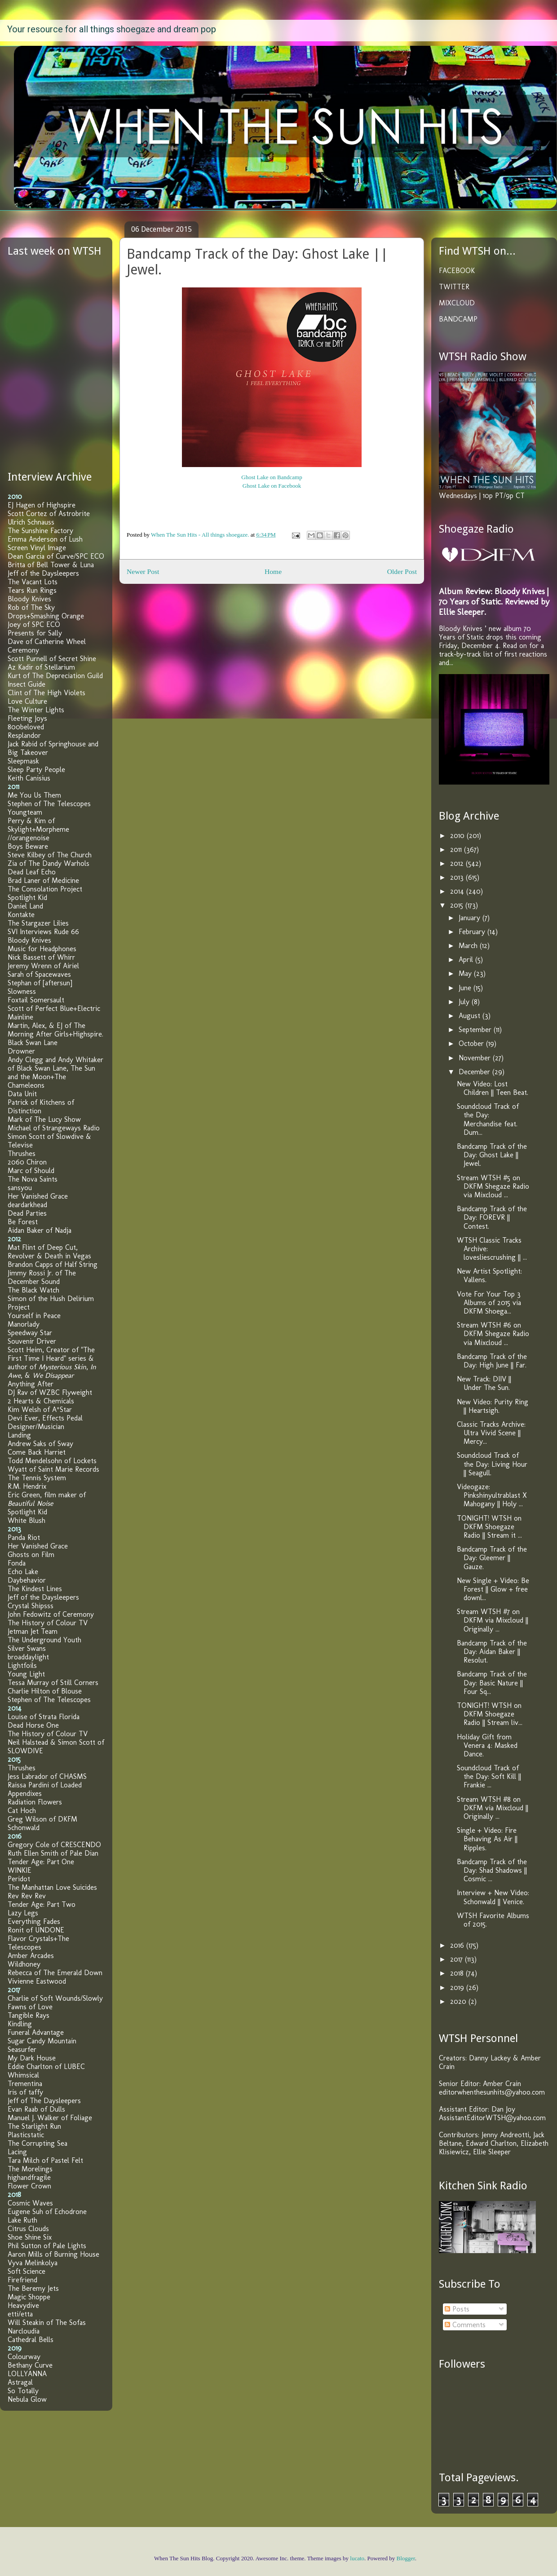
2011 (457, 849)
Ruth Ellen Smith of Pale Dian (53, 1853)
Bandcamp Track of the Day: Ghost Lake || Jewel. (492, 1155)
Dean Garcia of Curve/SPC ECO (56, 556)
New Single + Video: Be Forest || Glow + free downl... (493, 1589)
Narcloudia (24, 2331)
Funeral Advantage (36, 2032)
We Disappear (53, 1375)
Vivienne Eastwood (37, 1981)
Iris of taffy (25, 2092)
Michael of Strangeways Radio (54, 1128)
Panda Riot (24, 1537)
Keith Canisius (29, 778)
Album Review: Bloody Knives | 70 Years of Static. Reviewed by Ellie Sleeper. (494, 601)
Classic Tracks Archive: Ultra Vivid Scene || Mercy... (491, 1433)
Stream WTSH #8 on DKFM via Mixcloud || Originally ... (492, 1808)
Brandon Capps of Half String (52, 1264)
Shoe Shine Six (30, 2237)
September (476, 1029)
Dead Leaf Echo (32, 872)
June (466, 988)
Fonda (17, 1563)
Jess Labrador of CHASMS (47, 1776)
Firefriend (22, 2280)
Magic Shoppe (29, 2297)
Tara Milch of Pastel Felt (45, 2160)
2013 (458, 877)
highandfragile (29, 2177)
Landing (19, 1435)
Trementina (25, 2083)
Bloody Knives (29, 599)
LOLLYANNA (27, 2373)
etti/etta (20, 2314)
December (475, 1071)
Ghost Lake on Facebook (272, 485)
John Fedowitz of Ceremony (51, 1614)
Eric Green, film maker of (47, 1499)
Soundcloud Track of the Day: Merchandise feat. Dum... (488, 1119)
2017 (457, 1959)
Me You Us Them (34, 795)
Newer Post (143, 571)
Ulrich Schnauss (31, 522)
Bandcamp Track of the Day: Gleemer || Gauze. (492, 1557)
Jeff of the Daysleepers (43, 573)
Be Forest (23, 1221)
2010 (458, 835)
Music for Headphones (42, 948)
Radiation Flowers (35, 1802)
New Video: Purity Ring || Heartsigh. (492, 1406)
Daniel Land (25, 906)
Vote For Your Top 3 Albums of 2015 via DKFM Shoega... (489, 1302)
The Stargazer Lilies (38, 923)
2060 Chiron (27, 1162)
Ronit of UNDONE (36, 1930)
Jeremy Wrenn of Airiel (43, 966)
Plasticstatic (26, 2134)
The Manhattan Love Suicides (52, 1887)
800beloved (26, 727)
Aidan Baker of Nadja (39, 1230)
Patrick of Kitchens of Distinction (41, 1106)
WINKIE (19, 1870)
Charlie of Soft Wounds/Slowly (55, 1998)
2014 (458, 891)
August (470, 1015)
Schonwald (24, 1827)
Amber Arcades (31, 1955)
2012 (458, 863)
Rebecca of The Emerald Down (55, 1972)
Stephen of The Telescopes (49, 803)
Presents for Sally (35, 633)
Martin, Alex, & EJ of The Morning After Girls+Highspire (55, 1029)
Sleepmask (23, 761)
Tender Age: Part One (41, 1861)
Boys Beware (28, 846)
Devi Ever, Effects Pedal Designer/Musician (45, 1422)
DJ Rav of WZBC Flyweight (50, 1392)
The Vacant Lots (32, 582)
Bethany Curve (30, 2365)
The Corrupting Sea (37, 2143)
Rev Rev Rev (27, 1896)
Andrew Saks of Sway (40, 1443)
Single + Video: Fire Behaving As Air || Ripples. (487, 1839)
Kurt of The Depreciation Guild (55, 675)
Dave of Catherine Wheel (47, 641)
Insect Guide (26, 684)
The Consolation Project (45, 889)
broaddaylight (28, 1657)
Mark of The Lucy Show (44, 1119)
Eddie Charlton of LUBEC (46, 2066)
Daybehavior (27, 1580)
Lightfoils (22, 1665)
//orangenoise (28, 838)
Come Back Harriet (37, 1452)
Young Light (26, 1674)
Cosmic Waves (30, 2203)
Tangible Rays (28, 2015)
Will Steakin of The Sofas (47, 2322)
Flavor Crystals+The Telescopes (38, 1942)
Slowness (22, 991)
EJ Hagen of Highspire (41, 505)
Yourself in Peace (34, 1315)
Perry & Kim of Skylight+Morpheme (38, 825)
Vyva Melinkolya (32, 2262)
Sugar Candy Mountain (42, 2041)
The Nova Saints (32, 1179)
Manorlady (24, 1324)
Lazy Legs (23, 1913)
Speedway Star (30, 1332)
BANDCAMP (458, 319)
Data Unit (22, 1094)
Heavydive (23, 2305)
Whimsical (23, 2075)
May (466, 973)
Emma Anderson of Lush (45, 539)
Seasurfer (22, 2049)
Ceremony (23, 650)
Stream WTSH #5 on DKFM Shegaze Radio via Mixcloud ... (493, 1186)
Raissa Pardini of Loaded (45, 1785)
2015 (457, 905)
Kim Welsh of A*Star (40, 1409)
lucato (357, 2558)
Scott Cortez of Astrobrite (49, 513)
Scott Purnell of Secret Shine (52, 658)
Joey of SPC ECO (34, 624)
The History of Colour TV (48, 1623)
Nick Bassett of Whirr (41, 957)
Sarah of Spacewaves (39, 974)
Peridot (19, 1879)
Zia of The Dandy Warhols (48, 863)
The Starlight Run (34, 2126)
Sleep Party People (36, 769)
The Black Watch (33, 1290)
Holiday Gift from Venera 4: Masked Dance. (487, 1745)
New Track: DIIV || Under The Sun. (484, 1383)
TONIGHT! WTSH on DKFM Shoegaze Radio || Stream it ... (489, 1526)
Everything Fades (34, 1921)
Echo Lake (23, 1571)
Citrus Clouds (28, 2228)
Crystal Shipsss (30, 1605)
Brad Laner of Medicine (43, 880)
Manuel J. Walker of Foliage (50, 2117)
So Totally (23, 2390)
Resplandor (24, 735)
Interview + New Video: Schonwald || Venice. (493, 1897)
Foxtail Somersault (36, 1000)
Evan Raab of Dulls (36, 2109)
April (467, 959)
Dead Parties (27, 1213)
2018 (458, 1973)
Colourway (24, 2356)
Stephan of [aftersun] (40, 983)
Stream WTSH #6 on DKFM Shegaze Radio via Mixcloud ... (493, 1333)
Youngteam (25, 812)
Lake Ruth (22, 2220)
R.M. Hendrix (27, 1486)
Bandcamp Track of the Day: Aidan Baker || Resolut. (492, 1651)
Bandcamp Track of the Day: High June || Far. (492, 1360)
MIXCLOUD (457, 303)
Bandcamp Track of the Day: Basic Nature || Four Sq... (492, 1682)
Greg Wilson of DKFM (42, 1819)
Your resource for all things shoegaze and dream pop (111, 29)
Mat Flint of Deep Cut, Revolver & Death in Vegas (49, 1251)
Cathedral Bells (30, 2339)
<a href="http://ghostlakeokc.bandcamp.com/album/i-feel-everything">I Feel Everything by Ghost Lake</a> (272, 507)
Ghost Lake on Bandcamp (271, 477)
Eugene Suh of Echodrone (47, 2211)
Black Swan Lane (32, 1042)
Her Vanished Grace (38, 1196)
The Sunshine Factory (40, 530)
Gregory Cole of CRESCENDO (54, 1844)
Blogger (406, 2558)
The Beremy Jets (33, 2288)
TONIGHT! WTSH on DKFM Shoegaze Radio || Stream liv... (489, 1714)
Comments (465, 2324)
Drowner (21, 1051)
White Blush (26, 1520)
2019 (458, 1987)
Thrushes (21, 1153)
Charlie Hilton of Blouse (45, 1691)
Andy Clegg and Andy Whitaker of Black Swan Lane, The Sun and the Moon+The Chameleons (55, 1072)
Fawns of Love (30, 2007)
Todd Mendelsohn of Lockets (52, 1460)
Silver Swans (27, 1648)
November (476, 1058)
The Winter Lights (36, 710)
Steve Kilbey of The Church (50, 855)
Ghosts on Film (31, 1554)
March (469, 945)
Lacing (17, 2152)
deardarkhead (27, 1204)
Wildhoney (24, 1964)
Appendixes (25, 1793)
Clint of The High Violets (46, 692)
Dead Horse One (33, 1725)
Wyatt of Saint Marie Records (53, 1469)
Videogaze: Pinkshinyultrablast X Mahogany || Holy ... (492, 1495)
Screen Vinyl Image (37, 547)
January (470, 917)
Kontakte (21, 914)
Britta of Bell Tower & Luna (51, 564)
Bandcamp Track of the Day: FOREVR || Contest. (492, 1217)
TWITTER (454, 286)
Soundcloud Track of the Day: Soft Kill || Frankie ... (489, 1776)
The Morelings (30, 2169)
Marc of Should (31, 1170)
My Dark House (32, 2058)
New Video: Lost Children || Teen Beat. (492, 1088)
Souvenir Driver (32, 1341)
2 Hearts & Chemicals (41, 1401)
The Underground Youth (44, 1640)
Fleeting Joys (27, 718)
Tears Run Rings (32, 590)
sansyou (20, 1187)
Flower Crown (29, 2186)
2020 (459, 2001)
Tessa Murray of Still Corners (53, 1682)
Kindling (20, 2024)
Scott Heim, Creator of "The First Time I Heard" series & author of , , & (52, 1362)
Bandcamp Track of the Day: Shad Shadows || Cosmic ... (492, 1870)
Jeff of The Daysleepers (44, 2100)
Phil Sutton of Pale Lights (47, 2245)
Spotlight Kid (27, 897)
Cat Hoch (22, 1810)
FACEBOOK (457, 270)
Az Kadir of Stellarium (41, 667)
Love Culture (27, 701)
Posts (457, 2309)
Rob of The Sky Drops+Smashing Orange (46, 611)
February (473, 931)
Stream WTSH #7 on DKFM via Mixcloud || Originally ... (492, 1620)
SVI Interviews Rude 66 (43, 931)
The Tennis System (37, 1477)
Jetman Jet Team (32, 1631)
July (465, 1001)
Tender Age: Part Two (41, 1904)
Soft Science (26, 2271)
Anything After (30, 1384)
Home (273, 571)
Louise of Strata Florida (44, 1716)
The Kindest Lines (35, 1588)
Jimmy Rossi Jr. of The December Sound (42, 1277)
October (472, 1043)
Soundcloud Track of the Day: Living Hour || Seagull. (492, 1464)
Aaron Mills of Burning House (53, 2254)
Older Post (402, 571)
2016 (458, 1945)
